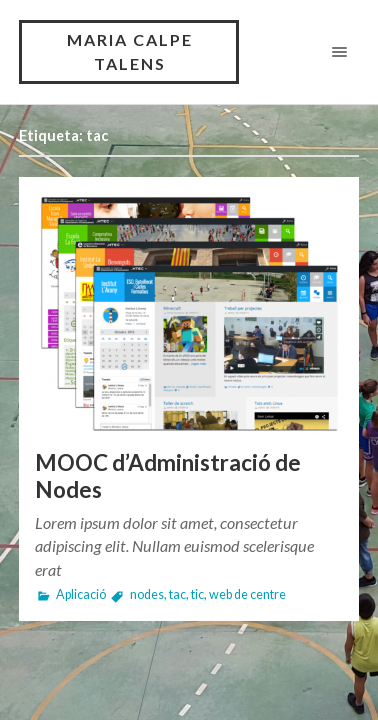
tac (177, 594)
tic (197, 594)
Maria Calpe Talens (130, 51)
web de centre (247, 594)
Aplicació (81, 594)
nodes (147, 594)
